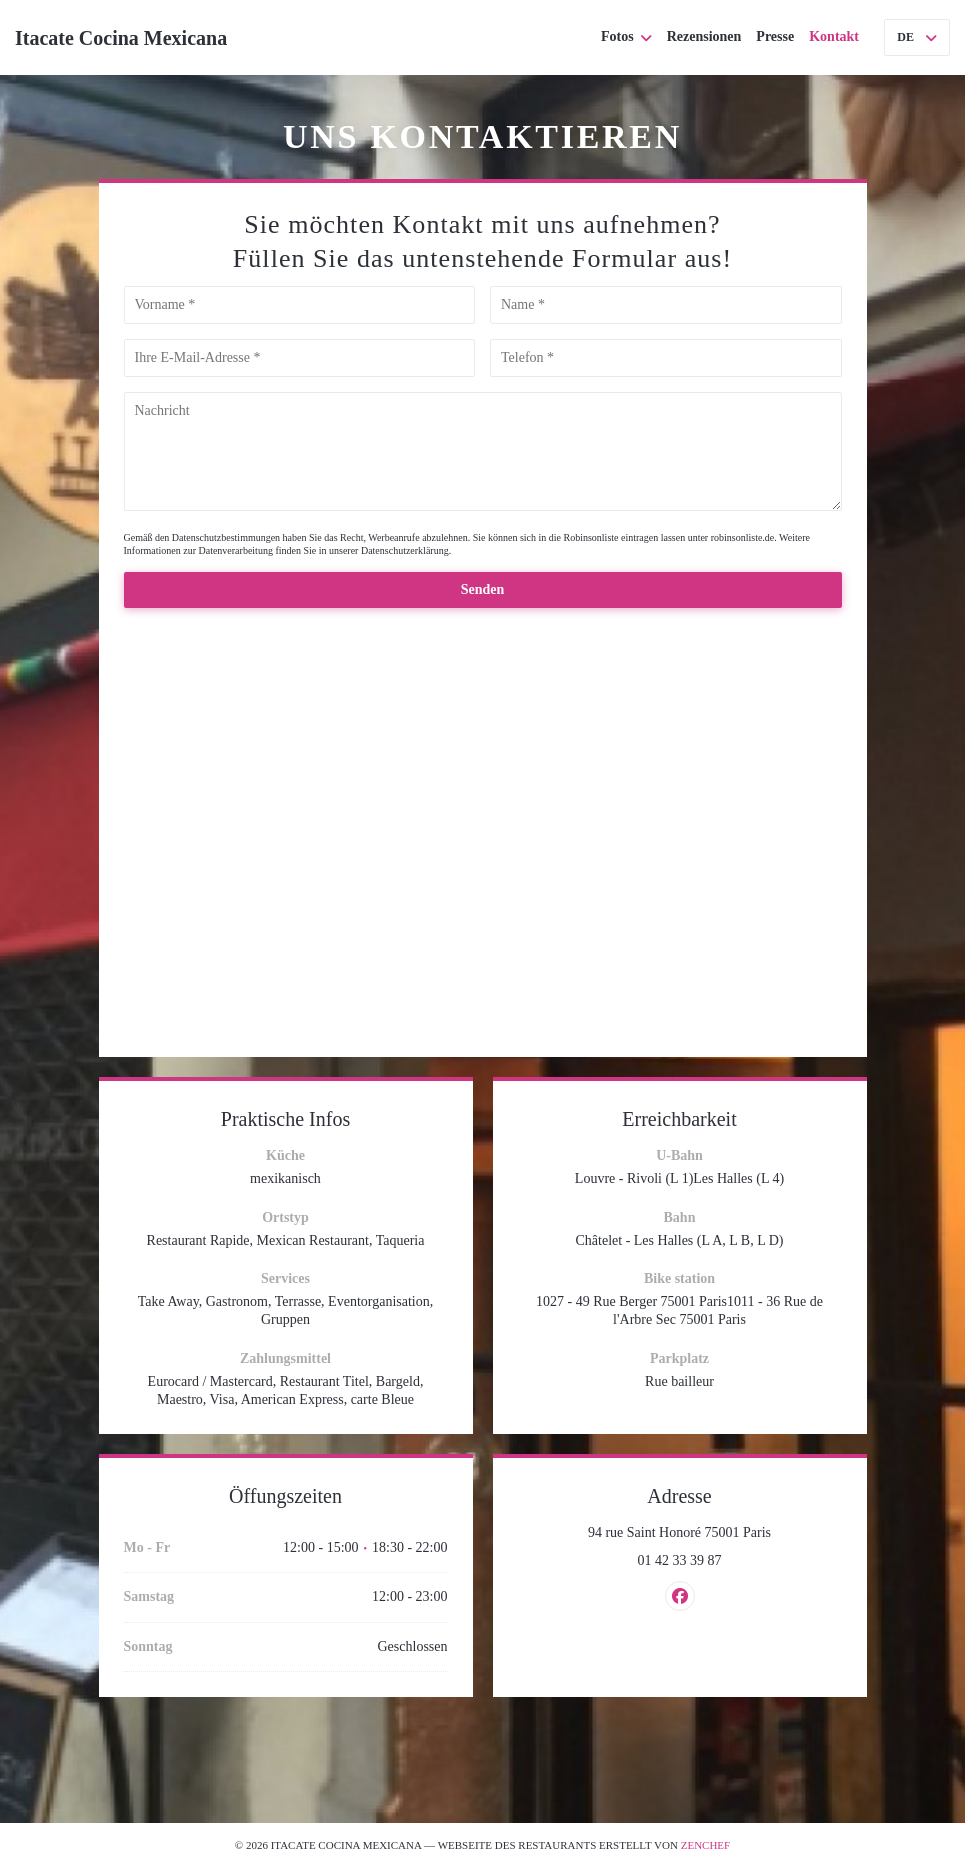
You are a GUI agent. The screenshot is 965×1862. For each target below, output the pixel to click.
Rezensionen (704, 36)
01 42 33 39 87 (680, 1560)
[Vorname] (300, 305)
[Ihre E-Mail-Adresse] (300, 358)
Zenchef (706, 1845)
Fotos (626, 36)
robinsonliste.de (743, 537)
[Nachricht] (483, 451)
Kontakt (834, 36)
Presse (775, 36)
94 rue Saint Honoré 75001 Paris (715, 1532)
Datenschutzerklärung (405, 550)
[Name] (666, 305)
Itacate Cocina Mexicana (121, 38)
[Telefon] (666, 358)
